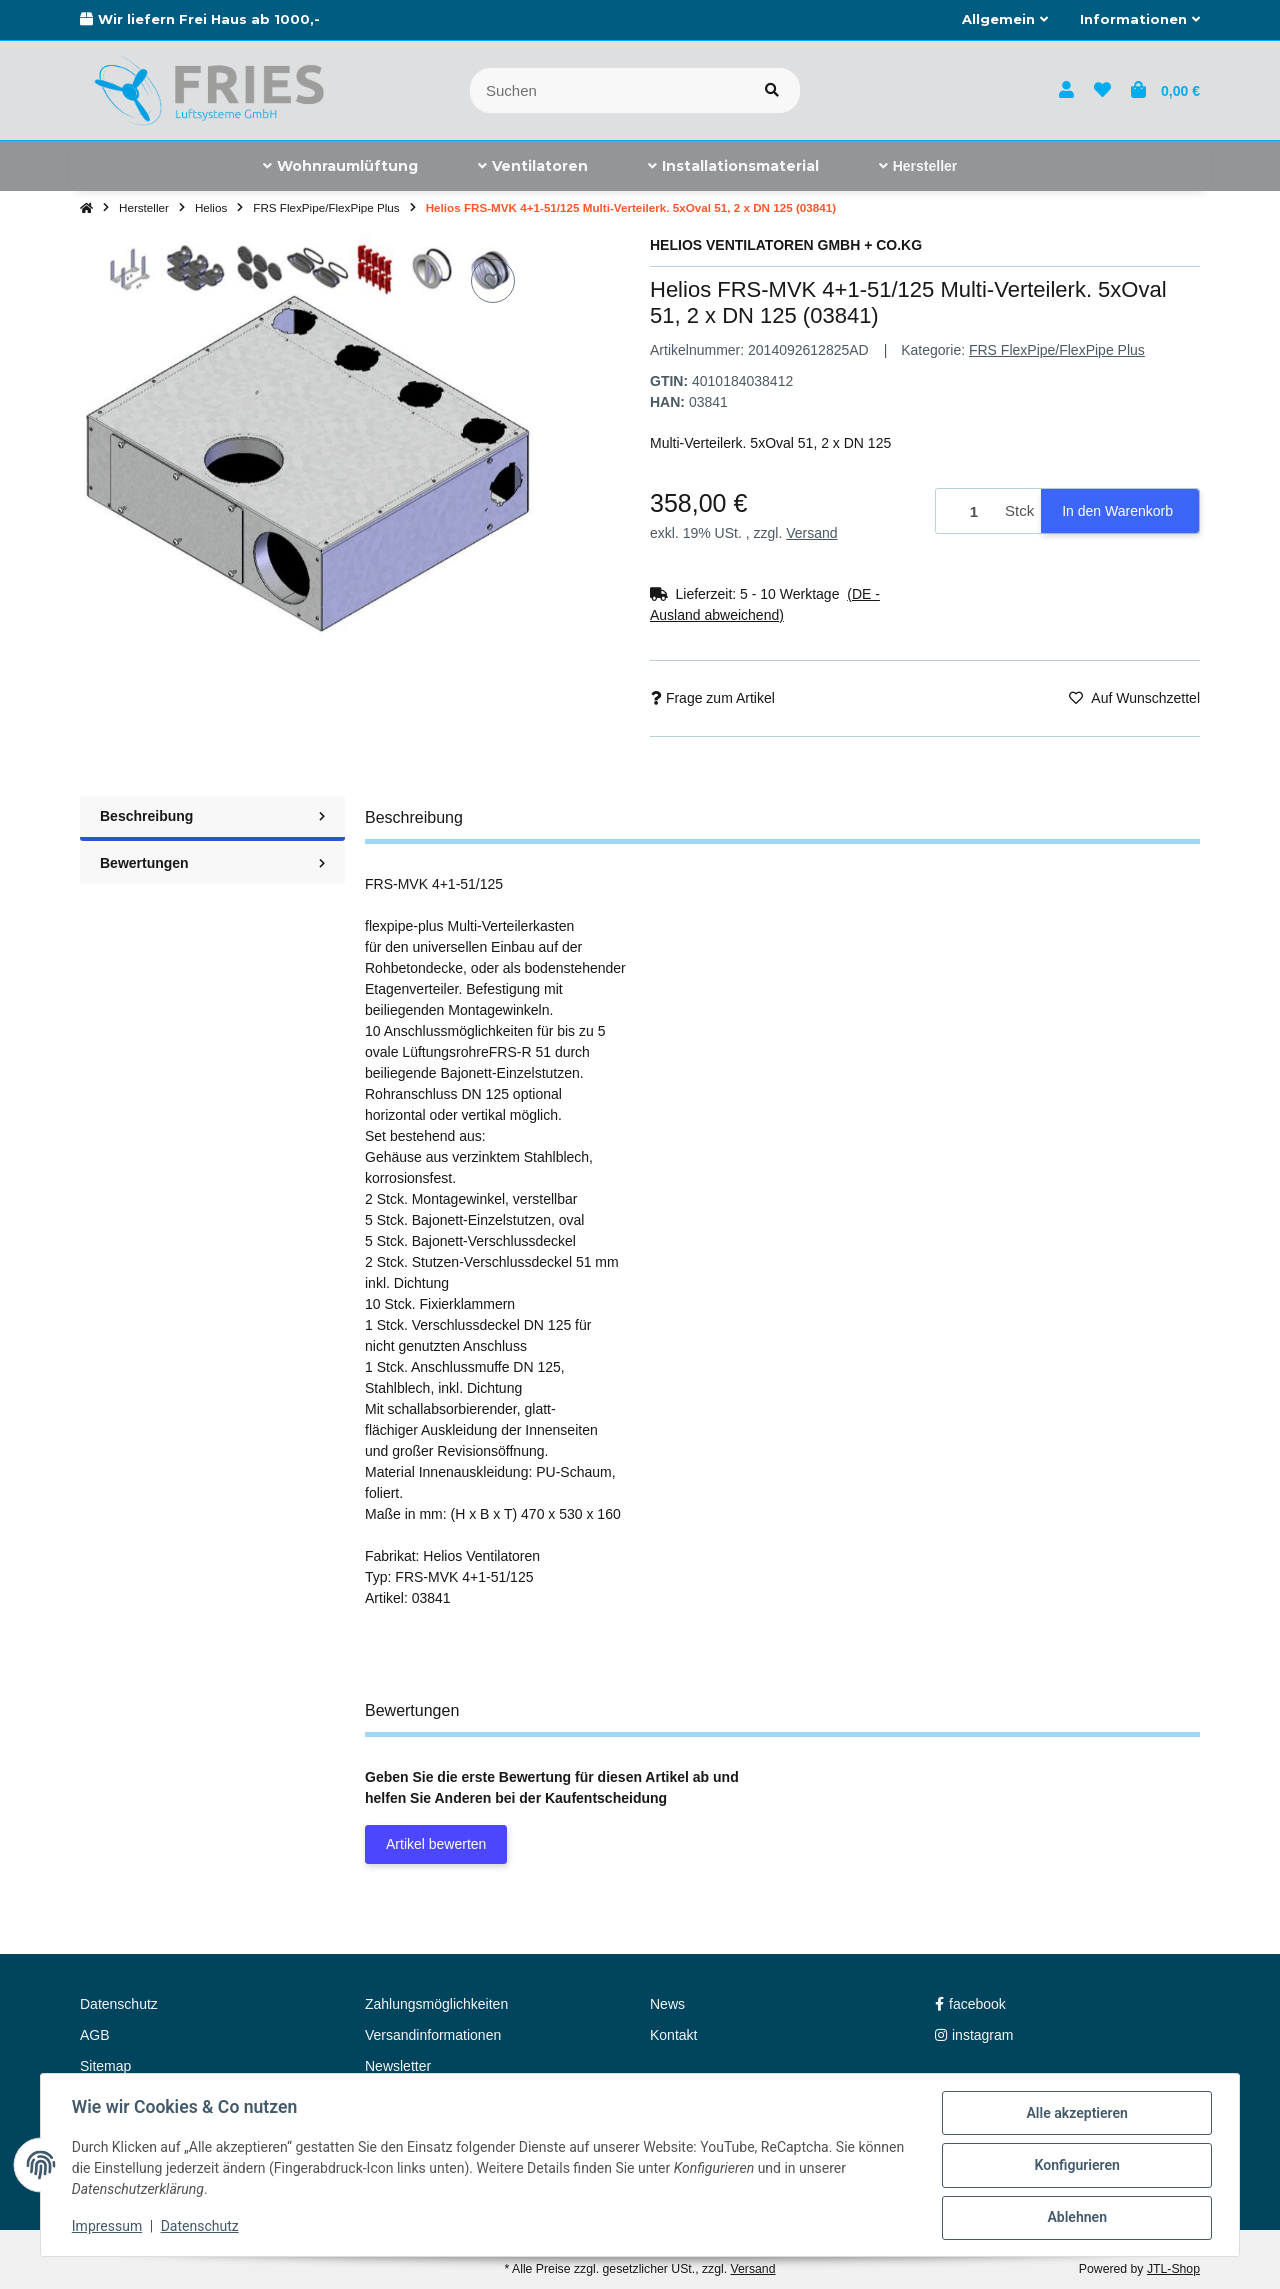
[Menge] (967, 511)
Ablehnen (1075, 2218)
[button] (1005, 20)
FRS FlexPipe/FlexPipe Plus (1057, 350)
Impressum (108, 2227)
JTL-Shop (1173, 2269)
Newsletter (398, 2066)
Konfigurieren (1075, 2166)
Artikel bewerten (436, 1844)
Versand (811, 533)
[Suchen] (607, 90)
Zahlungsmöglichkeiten (436, 2004)
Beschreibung (212, 816)
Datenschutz (201, 2227)
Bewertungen (212, 863)
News (667, 2004)
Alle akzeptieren (1075, 2114)
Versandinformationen (433, 2035)
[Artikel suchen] (772, 90)
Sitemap (105, 2066)
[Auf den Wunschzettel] (493, 281)
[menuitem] (340, 166)
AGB (95, 2035)
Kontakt (673, 2035)
